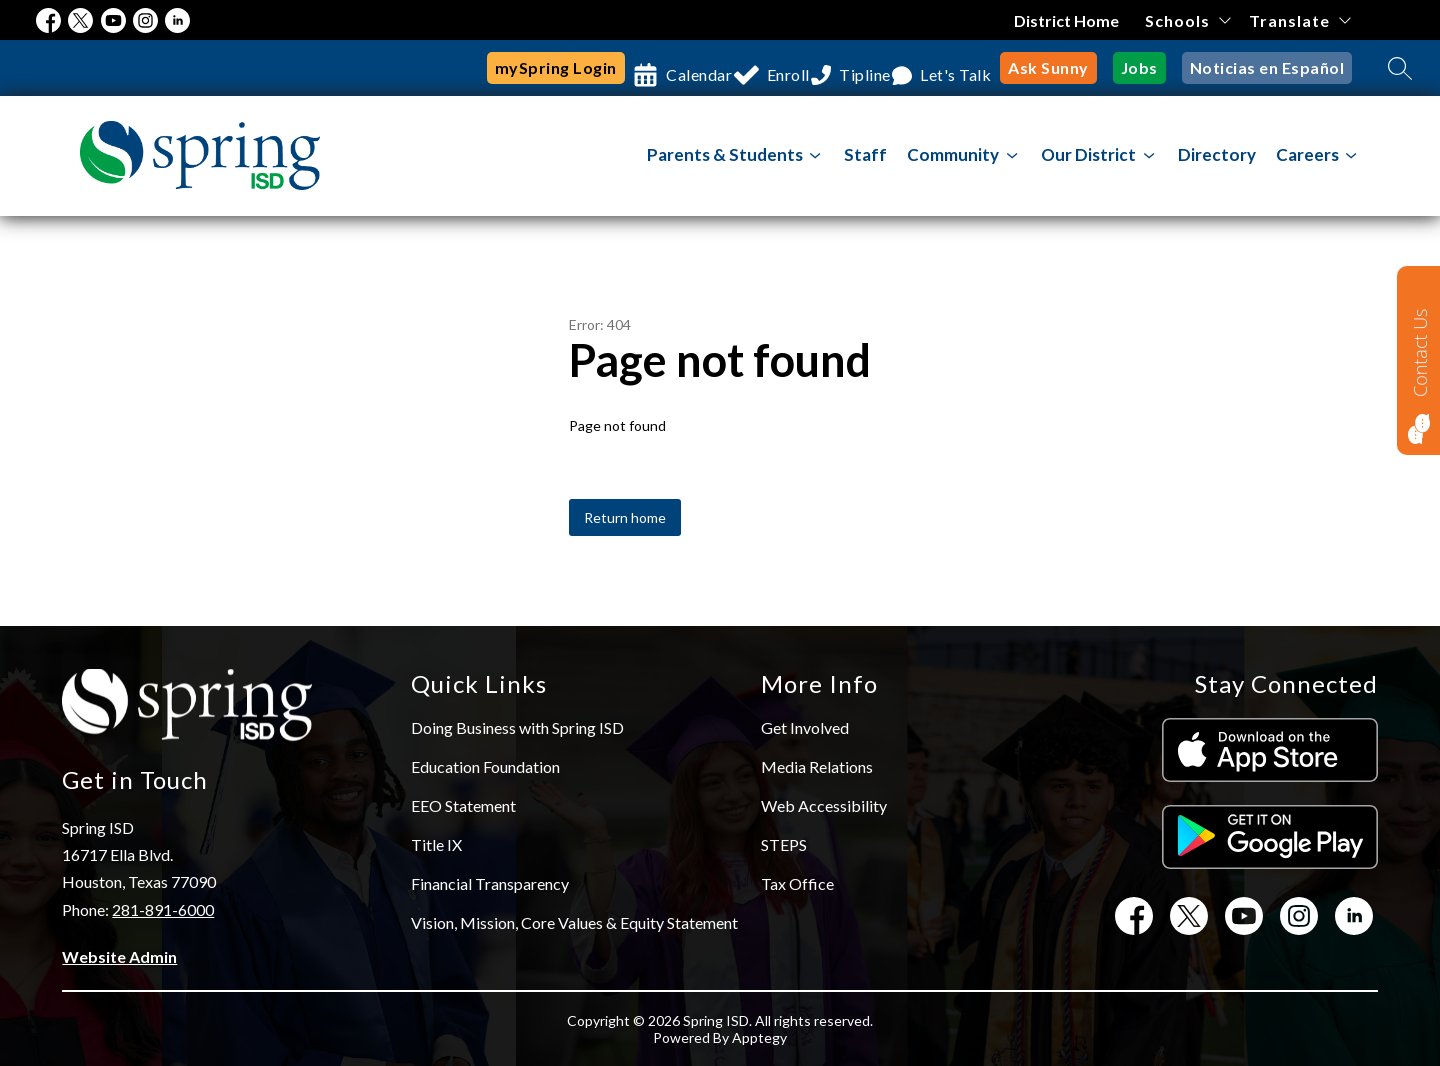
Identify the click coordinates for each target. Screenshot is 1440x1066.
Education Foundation (485, 766)
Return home (625, 517)
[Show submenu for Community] (953, 155)
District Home (1067, 20)
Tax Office (797, 883)
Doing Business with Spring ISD (517, 727)
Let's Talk (963, 68)
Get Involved (805, 727)
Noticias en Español (1271, 68)
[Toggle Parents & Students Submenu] (815, 155)
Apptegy (759, 1037)
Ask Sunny (1062, 68)
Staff (865, 154)
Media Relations (817, 766)
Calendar (649, 68)
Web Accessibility (824, 805)
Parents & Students (725, 154)
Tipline (855, 68)
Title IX (436, 844)
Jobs (1149, 68)
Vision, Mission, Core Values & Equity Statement (574, 922)
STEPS (784, 844)
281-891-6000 (163, 909)
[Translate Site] (1299, 20)
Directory (1217, 154)
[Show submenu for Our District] (1088, 155)
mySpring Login (500, 68)
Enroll (757, 68)
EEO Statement (463, 805)
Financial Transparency (490, 883)
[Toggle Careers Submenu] (1351, 155)
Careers (1307, 154)
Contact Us (1420, 352)
